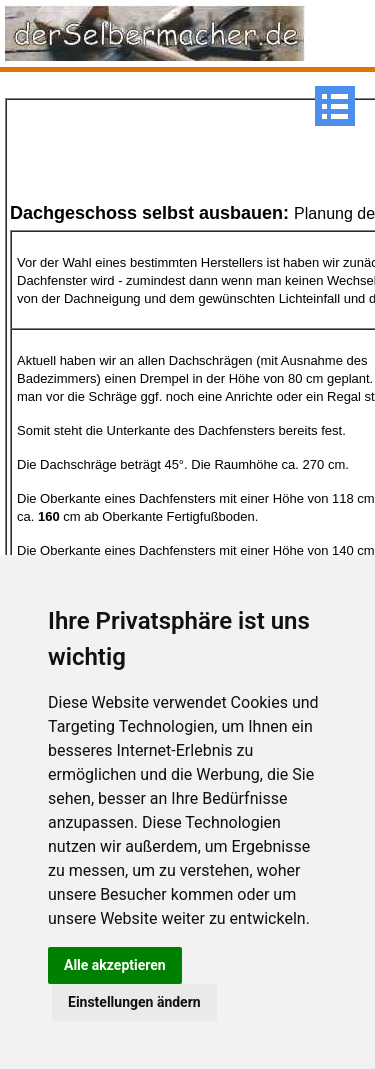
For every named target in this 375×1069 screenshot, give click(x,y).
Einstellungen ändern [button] (134, 1002)
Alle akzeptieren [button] (115, 965)
